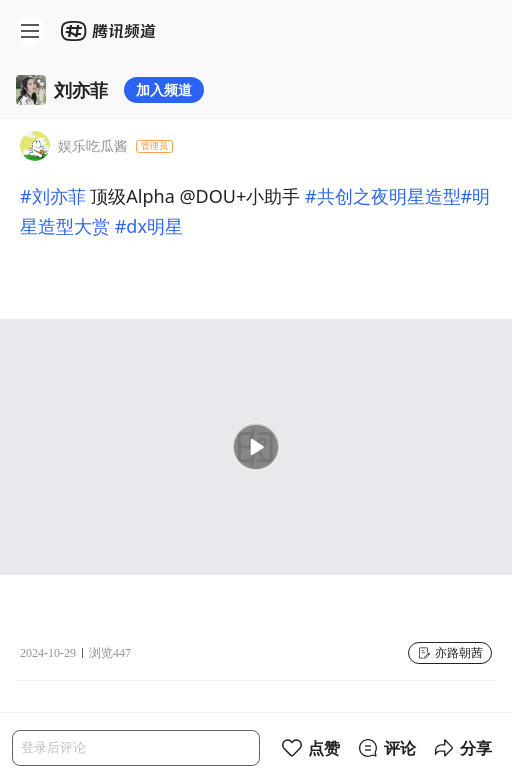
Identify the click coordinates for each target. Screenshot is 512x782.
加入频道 (164, 89)
